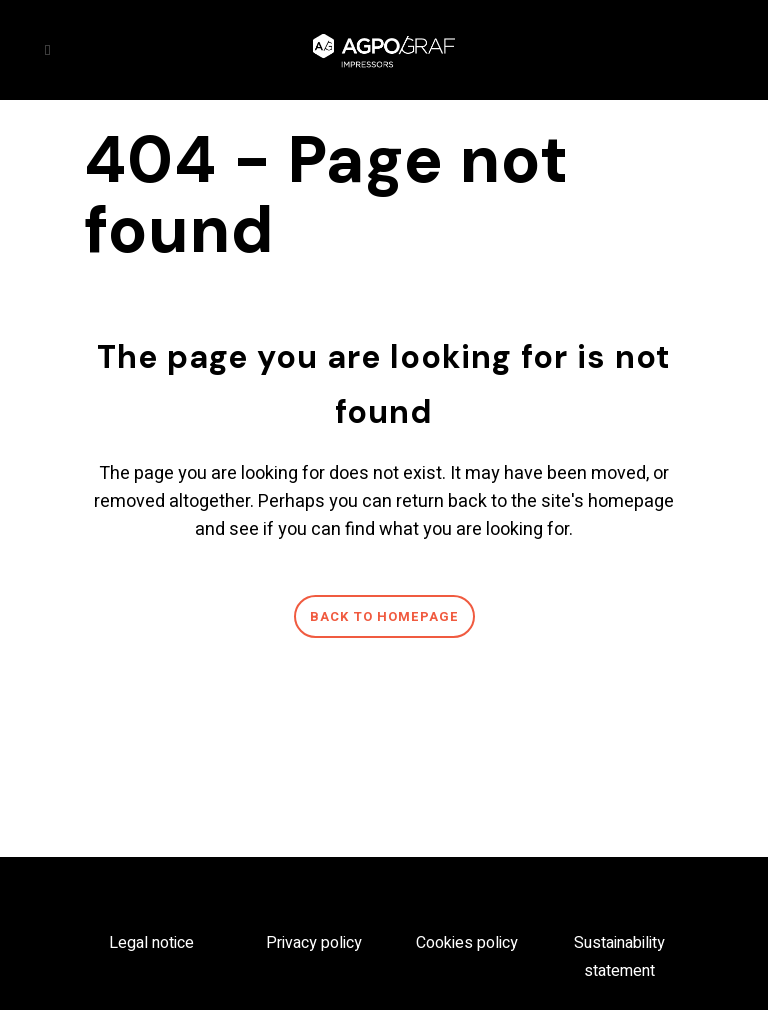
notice (173, 943)
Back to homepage (384, 616)
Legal (130, 943)
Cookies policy (467, 943)
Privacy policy (314, 943)
